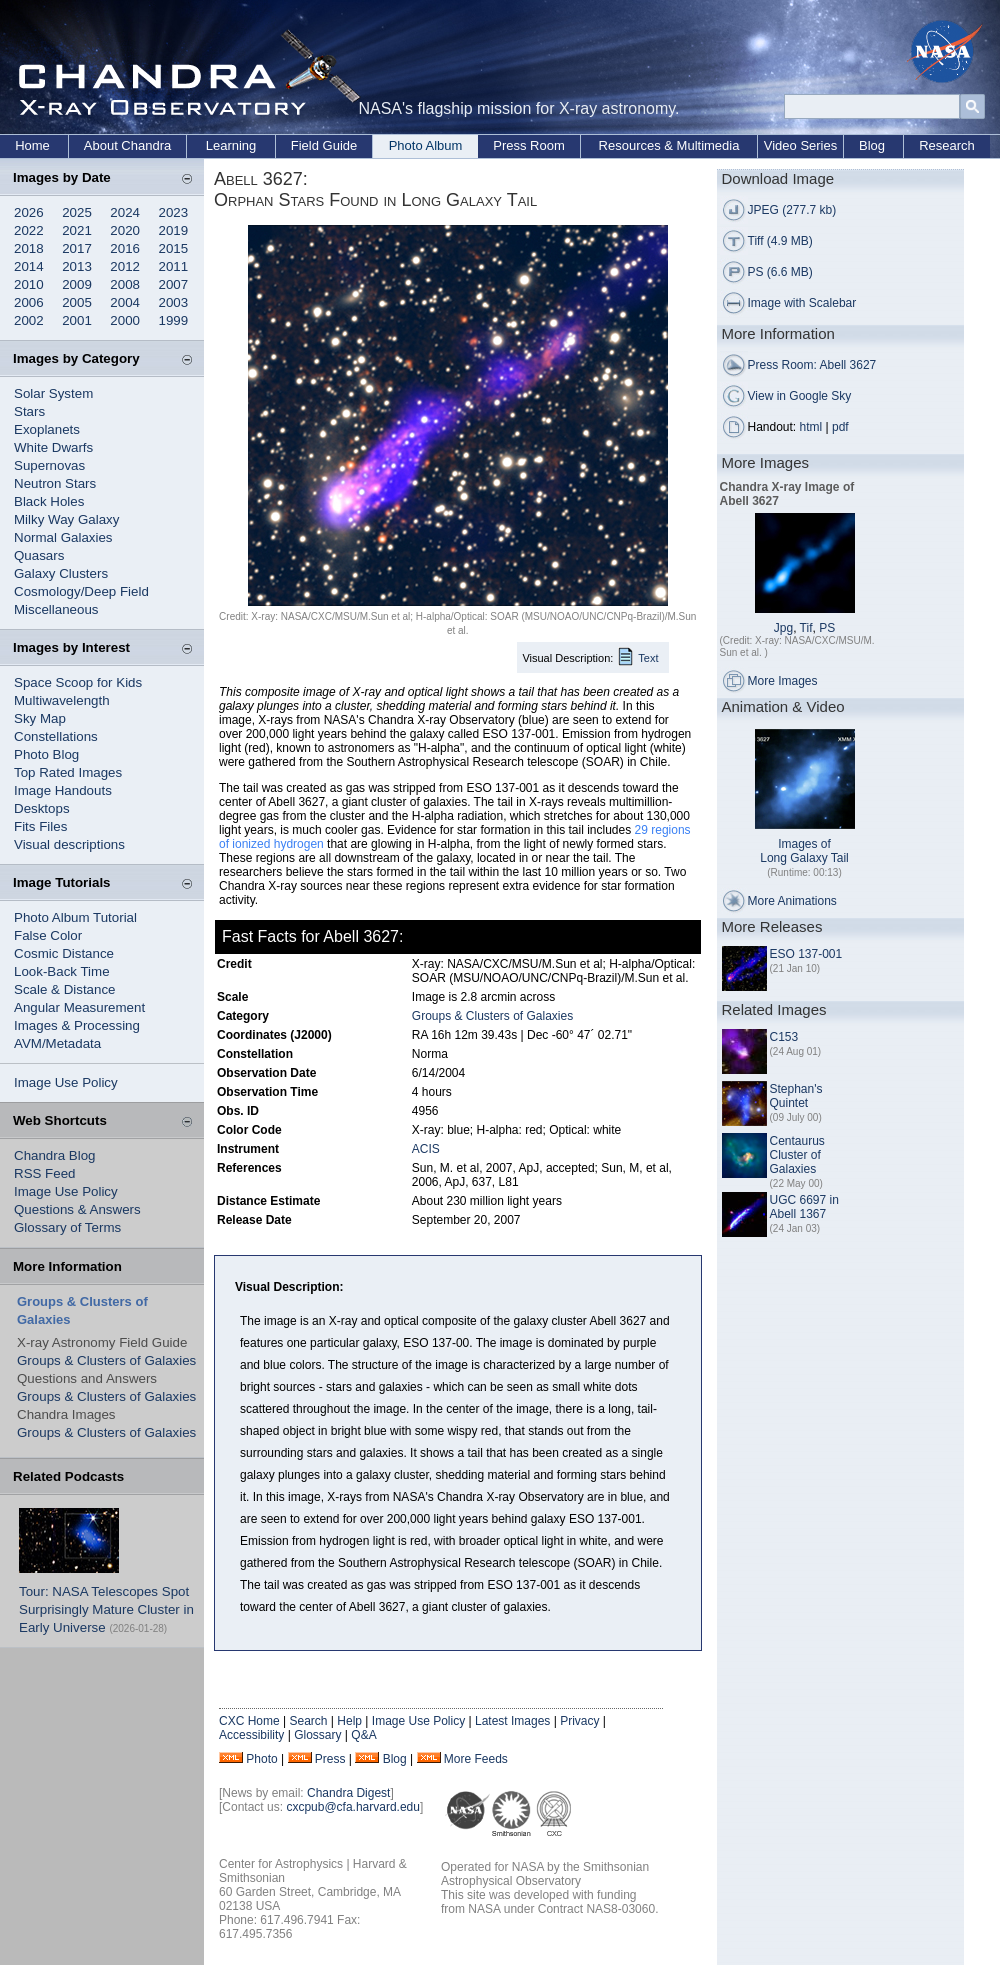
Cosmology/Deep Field (81, 591)
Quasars (39, 555)
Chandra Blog (55, 1155)
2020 (125, 230)
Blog (872, 145)
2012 (125, 266)
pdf (840, 427)
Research (947, 145)
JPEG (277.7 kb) (792, 210)
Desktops (42, 808)
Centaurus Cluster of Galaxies (797, 1155)
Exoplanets (47, 429)
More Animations (792, 901)
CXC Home (249, 1721)
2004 (125, 302)
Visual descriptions (69, 844)
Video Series (800, 145)
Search (308, 1721)
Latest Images (512, 1721)
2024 (125, 212)
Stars (29, 411)
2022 (29, 230)
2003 (174, 302)
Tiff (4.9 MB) (780, 241)
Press (330, 1759)
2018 (29, 248)
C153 (784, 1037)
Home (32, 145)
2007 (174, 284)
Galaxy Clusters (61, 573)
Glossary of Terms (67, 1227)
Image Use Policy (66, 1082)
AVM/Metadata (57, 1043)
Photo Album (426, 145)
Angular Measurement (79, 1007)
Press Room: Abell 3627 (812, 365)
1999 (174, 320)
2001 (77, 320)
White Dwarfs (53, 447)
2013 (77, 266)
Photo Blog (46, 754)
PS (827, 628)
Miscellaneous (56, 609)
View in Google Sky (800, 396)
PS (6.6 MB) (780, 272)
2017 (77, 248)
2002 (29, 320)
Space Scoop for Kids (78, 682)
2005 (77, 302)
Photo (261, 1759)
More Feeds (476, 1759)
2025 (77, 212)
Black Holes (49, 501)
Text (648, 658)
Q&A (363, 1735)
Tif (806, 628)
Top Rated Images (68, 772)
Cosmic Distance (64, 953)
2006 (29, 302)
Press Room (529, 145)
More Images (783, 681)
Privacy (579, 1721)
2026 (29, 212)
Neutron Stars (55, 483)
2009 (77, 284)
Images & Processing (77, 1025)
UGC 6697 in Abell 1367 (804, 1207)
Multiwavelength (62, 700)
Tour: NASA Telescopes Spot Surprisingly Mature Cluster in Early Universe (106, 1609)
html (811, 427)
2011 (174, 266)
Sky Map (40, 718)
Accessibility (251, 1735)
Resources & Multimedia (669, 145)
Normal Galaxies (63, 537)
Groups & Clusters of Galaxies (106, 1360)
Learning (231, 145)
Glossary (317, 1735)
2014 (29, 266)
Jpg (783, 628)
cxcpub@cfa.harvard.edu (353, 1807)
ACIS (426, 1149)
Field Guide (324, 145)
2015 (174, 248)
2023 (174, 212)
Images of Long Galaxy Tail (804, 851)
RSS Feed (45, 1173)
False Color (48, 935)
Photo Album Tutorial (75, 917)
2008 (125, 284)
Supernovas (49, 465)
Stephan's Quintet (796, 1096)
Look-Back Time (62, 971)
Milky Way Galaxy (66, 519)
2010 (29, 284)
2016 (125, 248)
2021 (77, 230)
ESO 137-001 (806, 954)
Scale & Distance (65, 989)
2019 (174, 230)
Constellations (56, 736)
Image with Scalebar (802, 303)
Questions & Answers (77, 1209)
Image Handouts (63, 790)
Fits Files (40, 826)
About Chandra (127, 145)
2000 (125, 320)
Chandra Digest (348, 1793)
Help (349, 1721)
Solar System (53, 393)
